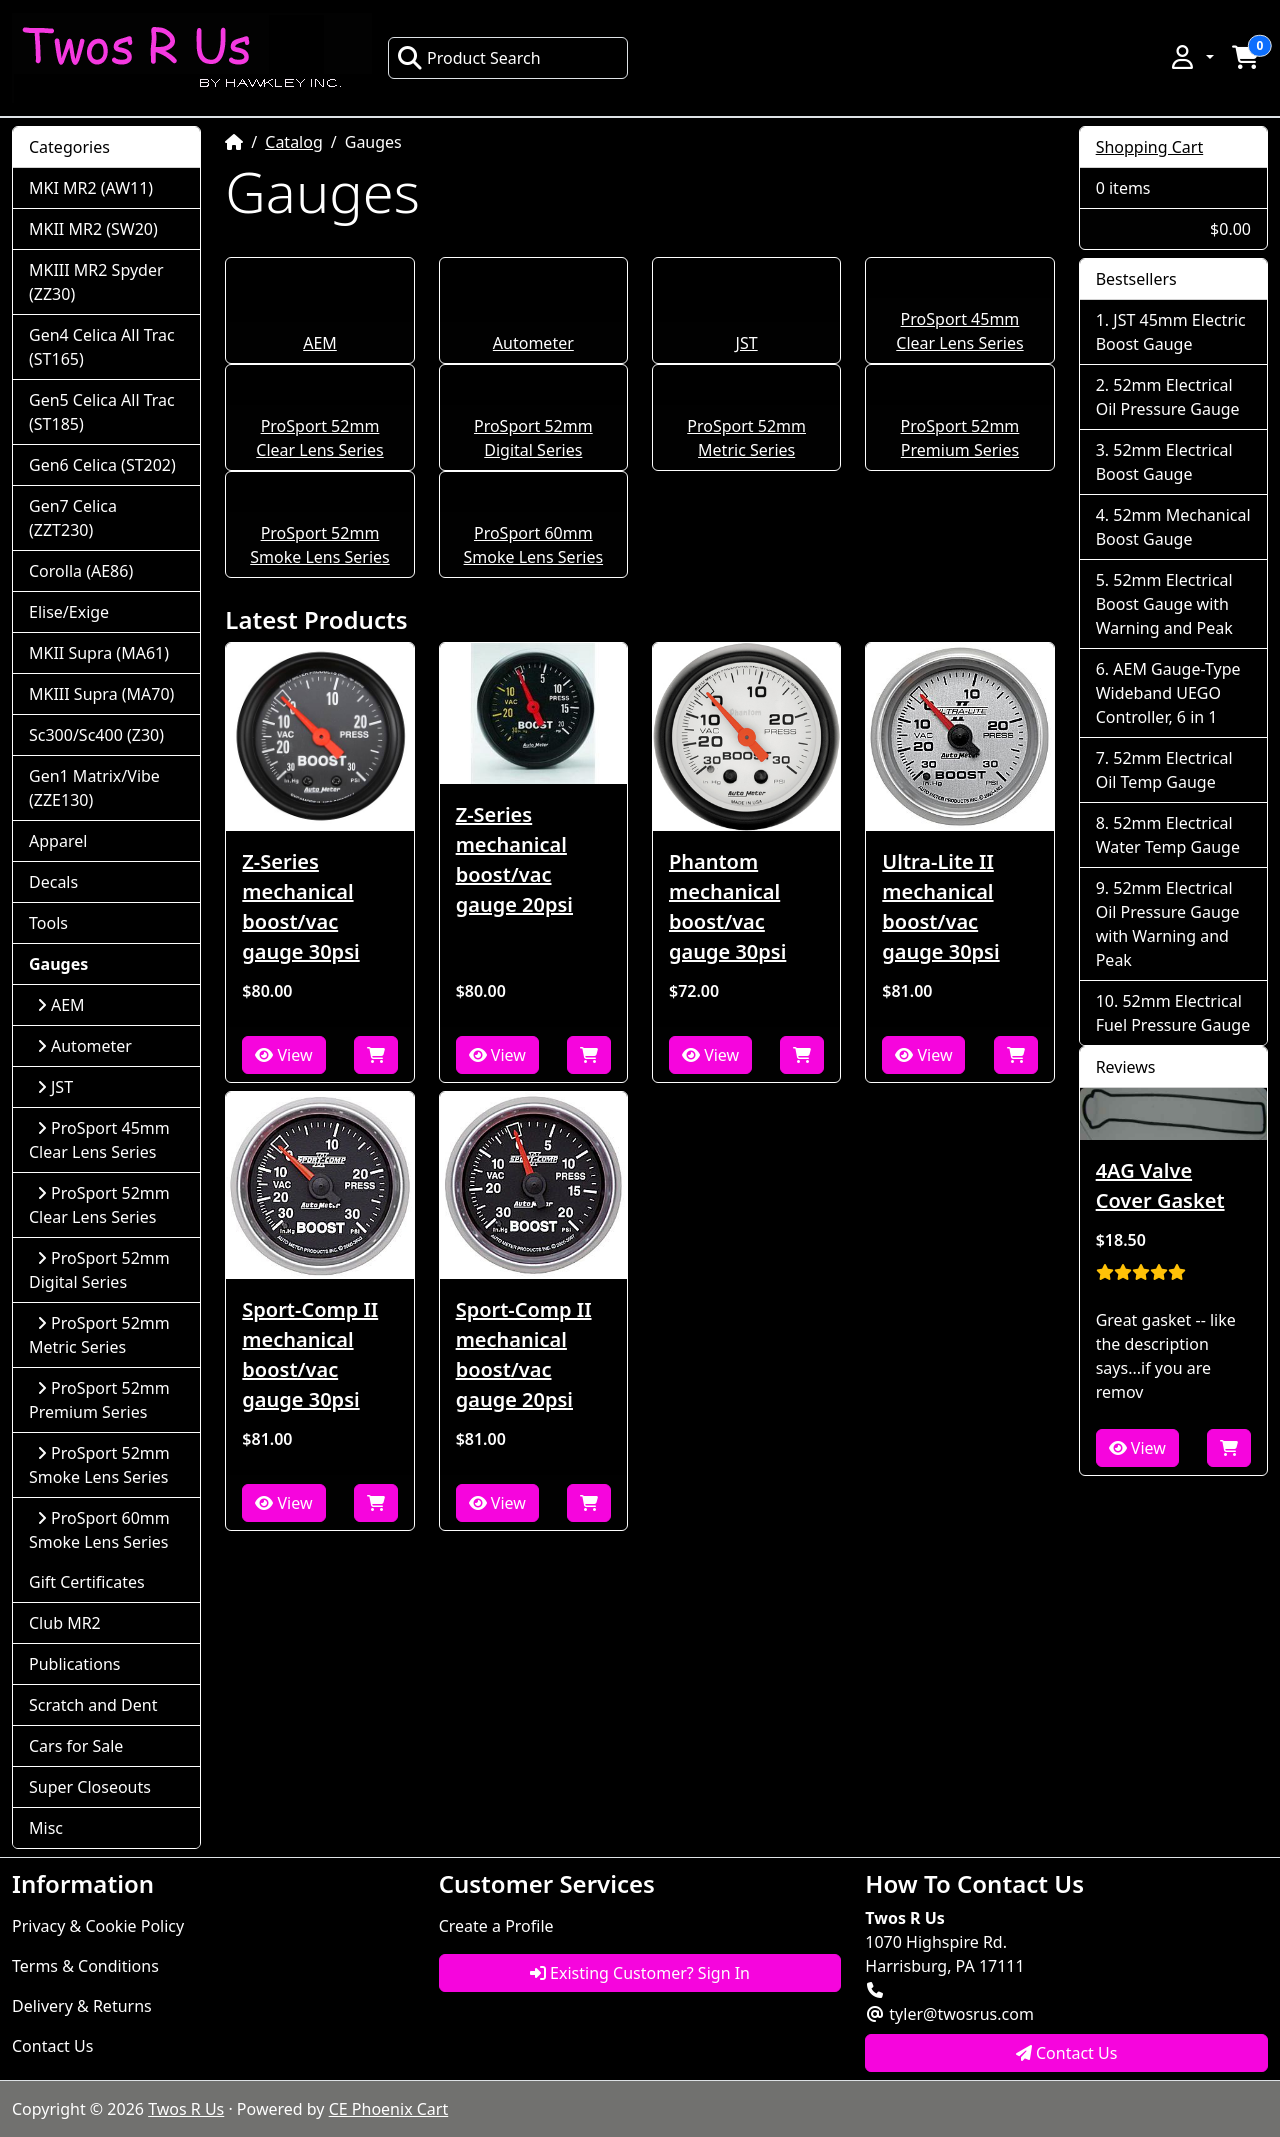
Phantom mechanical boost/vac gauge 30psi (727, 906)
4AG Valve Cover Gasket (1160, 1185)
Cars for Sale (76, 1746)
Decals (53, 882)
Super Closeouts (90, 1787)
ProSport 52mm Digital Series (99, 1270)
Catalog (294, 142)
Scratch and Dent (93, 1705)
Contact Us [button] (1067, 2053)
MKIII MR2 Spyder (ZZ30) (96, 282)
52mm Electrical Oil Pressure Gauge (1168, 397)
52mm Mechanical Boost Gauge (1173, 527)
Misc (46, 1828)
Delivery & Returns (82, 2006)
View (283, 1055)
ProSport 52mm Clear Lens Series (99, 1205)
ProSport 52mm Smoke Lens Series (99, 1465)
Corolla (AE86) (81, 571)
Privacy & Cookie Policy (98, 1926)
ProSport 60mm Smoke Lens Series (99, 1530)
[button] (1191, 57)
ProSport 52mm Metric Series (99, 1335)
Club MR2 (65, 1623)
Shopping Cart (1150, 147)
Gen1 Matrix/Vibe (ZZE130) (94, 788)
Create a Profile (496, 1926)
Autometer (533, 343)
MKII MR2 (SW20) (93, 229)
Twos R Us (186, 2109)
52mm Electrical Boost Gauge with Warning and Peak (1164, 604)
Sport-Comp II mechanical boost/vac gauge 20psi (524, 1354)
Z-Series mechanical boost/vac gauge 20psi (514, 859)
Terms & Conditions (85, 1966)
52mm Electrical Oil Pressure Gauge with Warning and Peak (1168, 924)
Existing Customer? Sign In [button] (640, 1973)
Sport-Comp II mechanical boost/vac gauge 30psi (310, 1354)
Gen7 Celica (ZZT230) (73, 518)
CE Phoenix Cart (389, 2109)
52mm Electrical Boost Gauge (1164, 462)
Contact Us (52, 2046)
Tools (48, 923)
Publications (74, 1664)
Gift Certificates (87, 1582)
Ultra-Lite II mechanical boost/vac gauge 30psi (940, 906)
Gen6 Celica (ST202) (102, 465)
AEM (320, 343)
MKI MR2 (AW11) (91, 188)
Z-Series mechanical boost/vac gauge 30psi (300, 906)
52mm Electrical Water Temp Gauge (1168, 835)
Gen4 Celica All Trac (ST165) (102, 347)
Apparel (58, 841)
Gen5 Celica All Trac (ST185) (102, 412)
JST (747, 343)
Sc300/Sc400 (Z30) (96, 735)
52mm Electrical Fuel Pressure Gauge (1173, 1013)
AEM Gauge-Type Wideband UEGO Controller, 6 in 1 (1168, 693)
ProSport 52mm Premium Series (99, 1400)
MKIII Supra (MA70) (101, 694)
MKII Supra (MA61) (99, 653)
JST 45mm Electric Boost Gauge (1171, 332)
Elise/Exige (69, 612)
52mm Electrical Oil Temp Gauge (1164, 770)
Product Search (469, 58)
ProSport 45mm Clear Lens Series (99, 1140)
